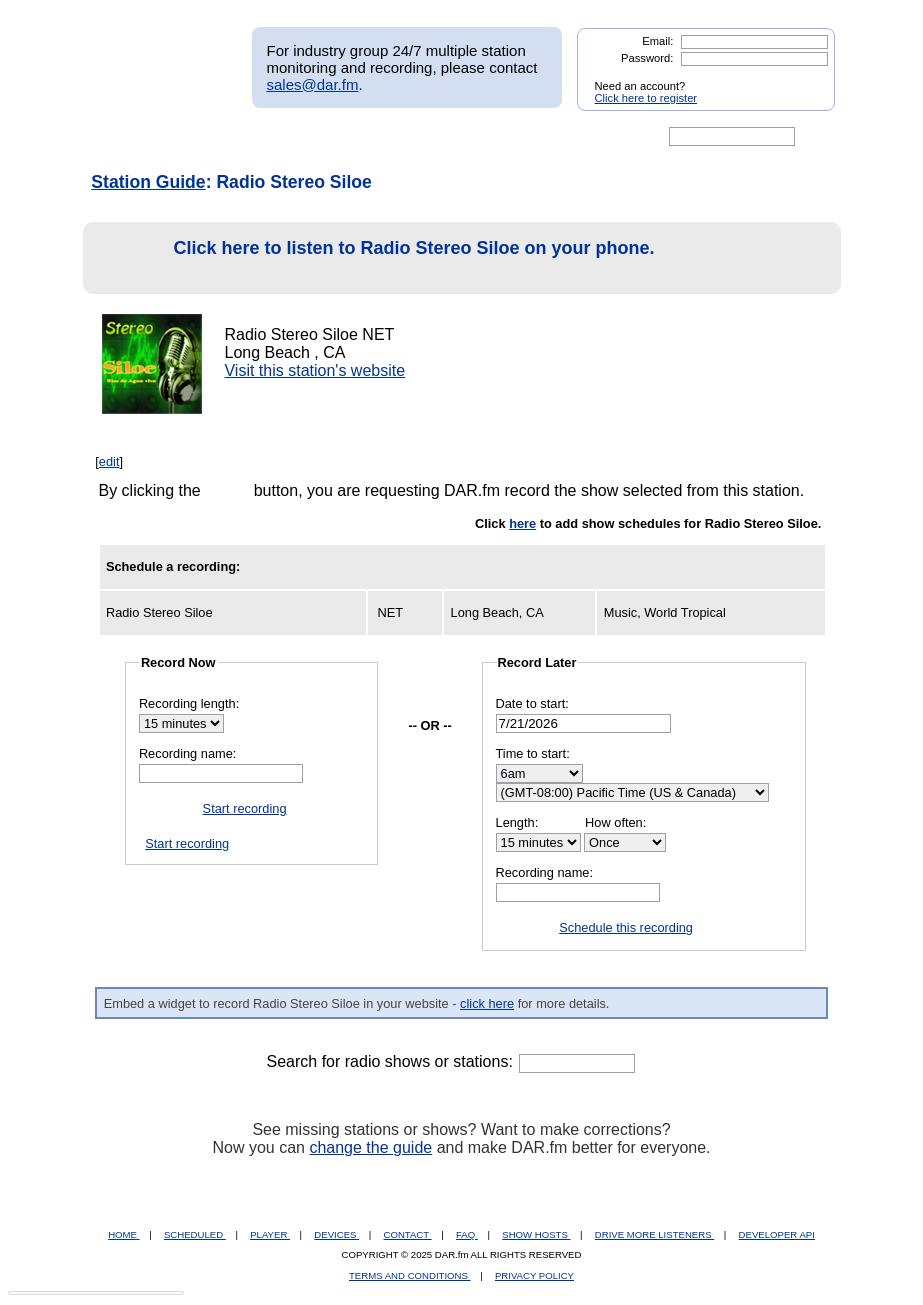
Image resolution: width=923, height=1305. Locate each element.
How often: (615, 822)
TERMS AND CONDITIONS (410, 1275)
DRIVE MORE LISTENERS (654, 1234)
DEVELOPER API (777, 1234)
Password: (647, 58)
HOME (123, 1234)
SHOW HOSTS (536, 1234)
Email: (657, 41)
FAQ (467, 1234)
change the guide (370, 1147)
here (522, 523)
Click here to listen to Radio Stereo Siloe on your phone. (374, 258)
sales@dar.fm (313, 84)
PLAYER (270, 1234)
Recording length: (189, 703)
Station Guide (148, 182)
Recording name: (187, 753)
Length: (517, 822)
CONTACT (408, 1234)
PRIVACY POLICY (534, 1275)
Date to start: (532, 703)
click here (487, 1003)
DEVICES (336, 1234)
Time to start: (533, 753)
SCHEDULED (195, 1234)
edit (109, 461)
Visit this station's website (314, 370)
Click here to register (646, 98)
